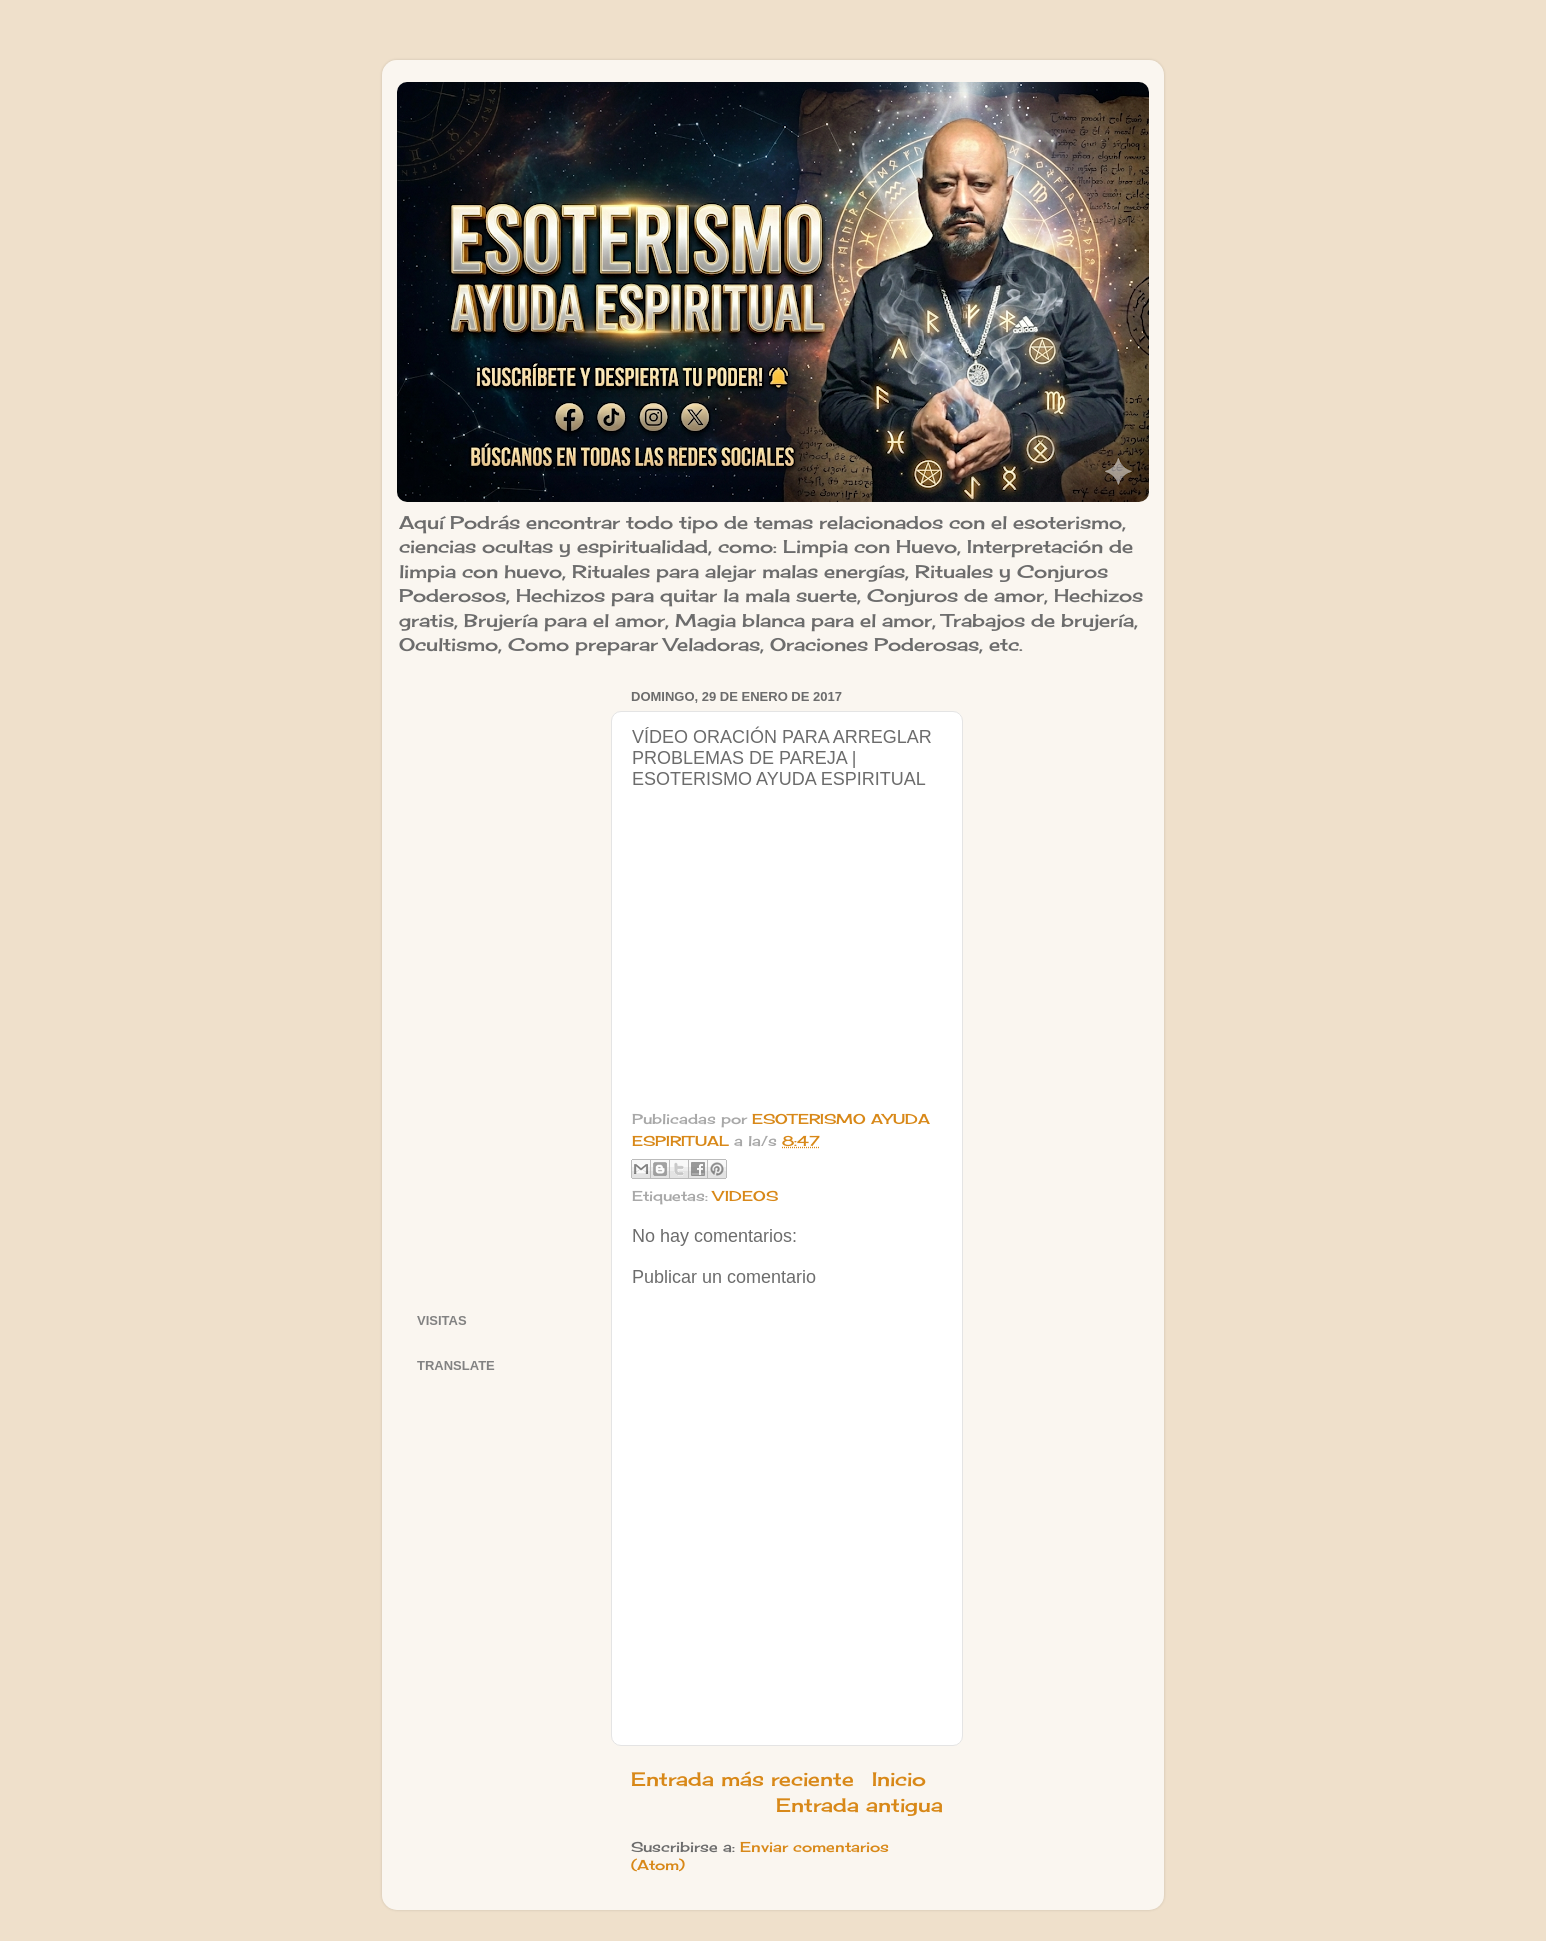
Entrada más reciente (742, 1779)
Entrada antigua (859, 1805)
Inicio (899, 1779)
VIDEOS (745, 1196)
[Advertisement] (501, 983)
